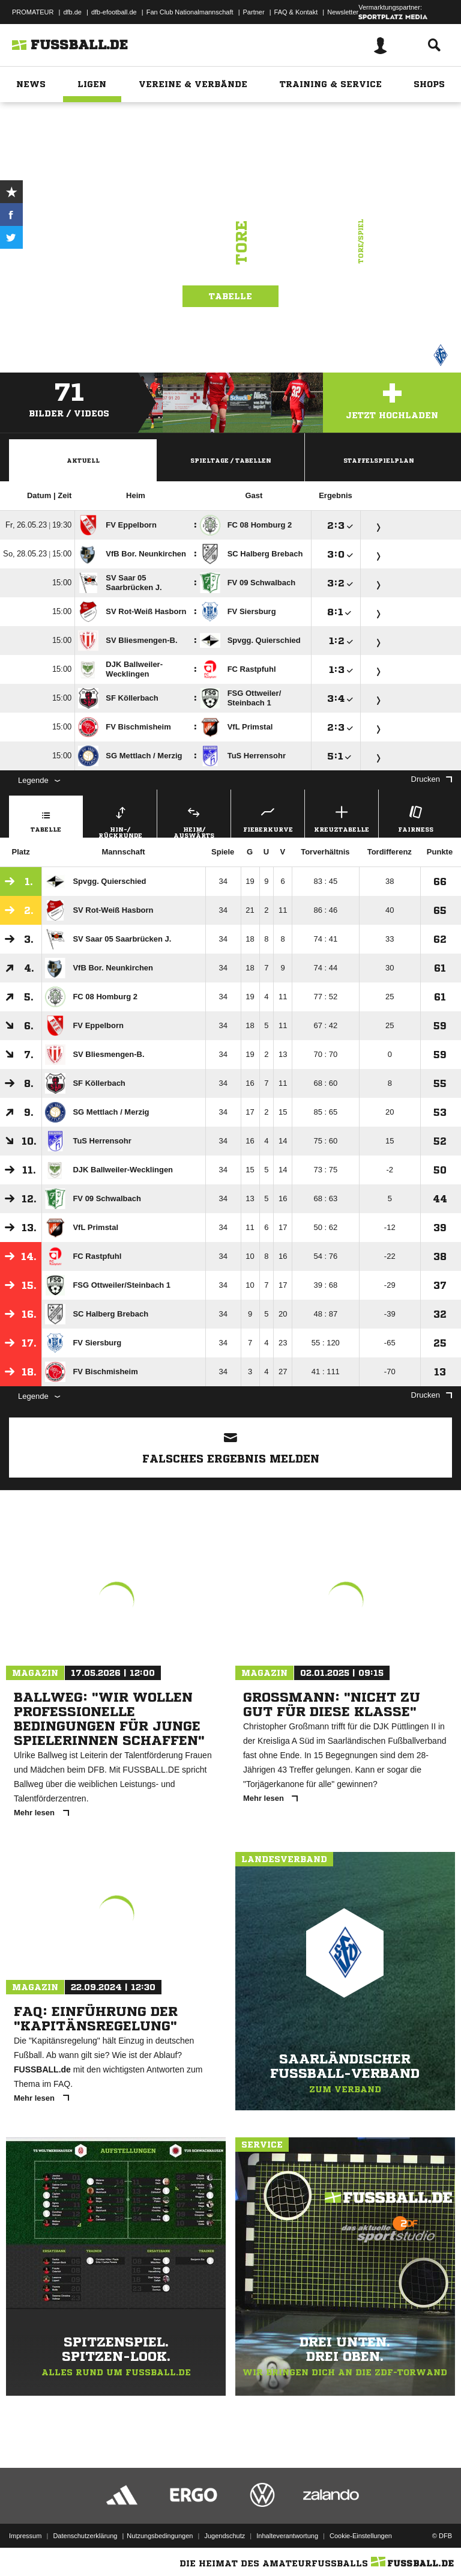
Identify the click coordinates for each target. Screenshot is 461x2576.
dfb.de (72, 12)
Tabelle (230, 296)
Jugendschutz (224, 2535)
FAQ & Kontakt (296, 12)
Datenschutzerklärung (85, 2535)
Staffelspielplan (378, 460)
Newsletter (342, 12)
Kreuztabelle (341, 817)
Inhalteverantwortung (287, 2535)
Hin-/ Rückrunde (120, 820)
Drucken (431, 779)
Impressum (25, 2535)
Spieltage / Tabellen (230, 460)
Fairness (415, 817)
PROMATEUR (32, 12)
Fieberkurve (267, 817)
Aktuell (83, 460)
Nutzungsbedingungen (160, 2535)
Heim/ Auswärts (193, 820)
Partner (254, 12)
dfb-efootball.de (114, 12)
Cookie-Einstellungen (361, 2535)
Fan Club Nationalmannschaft (190, 12)
